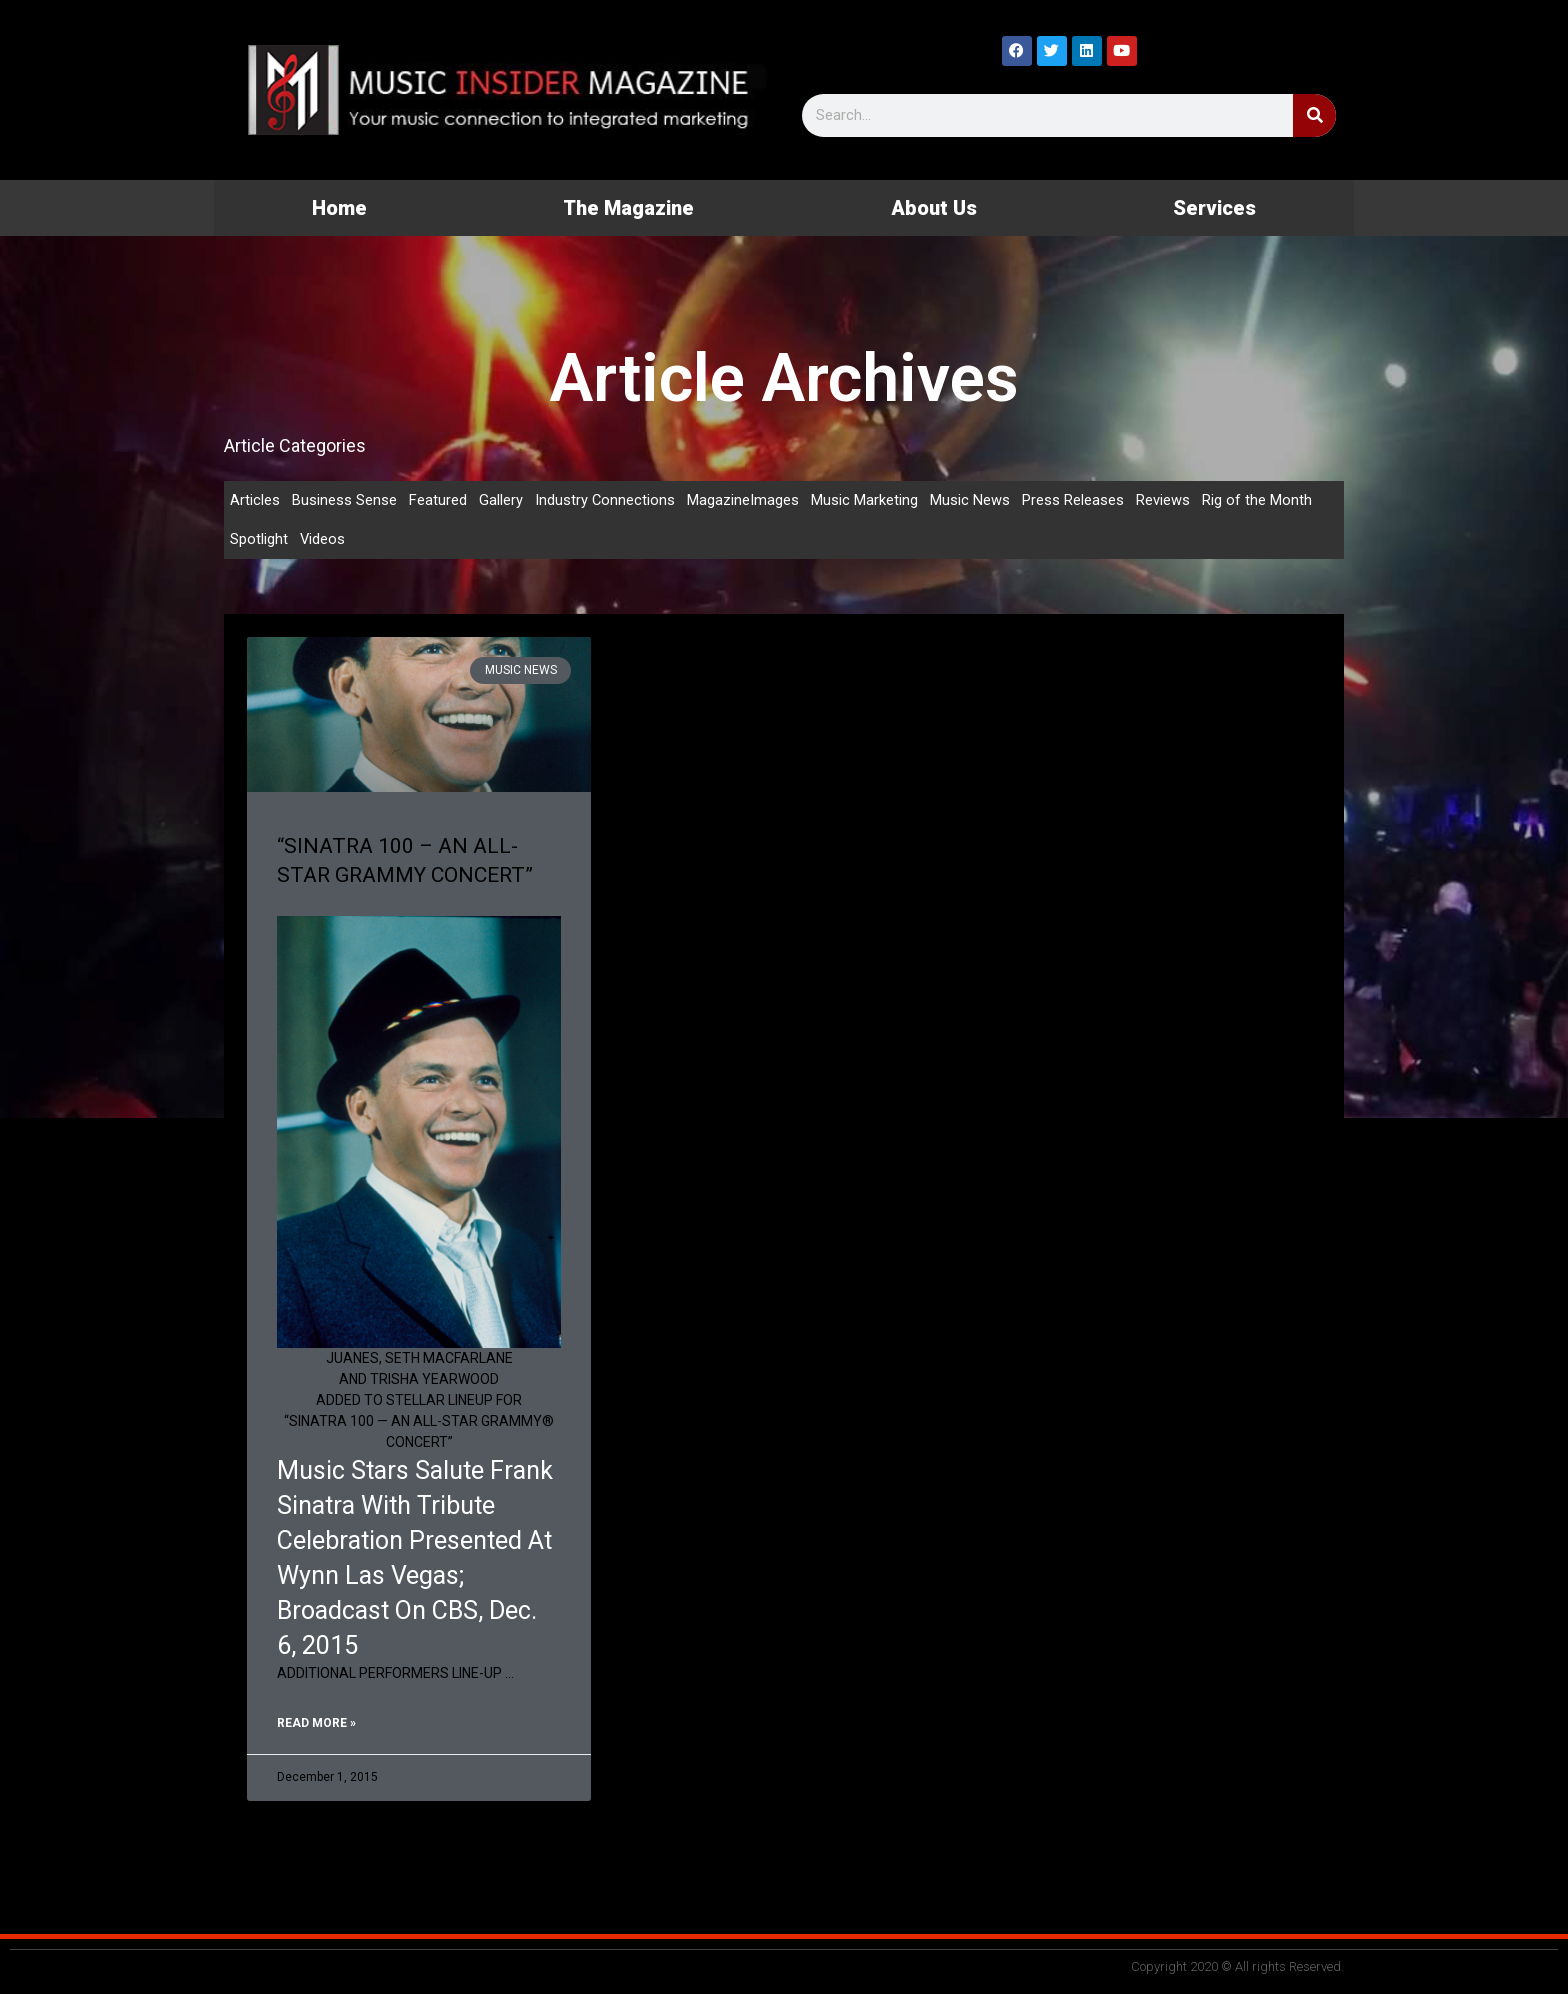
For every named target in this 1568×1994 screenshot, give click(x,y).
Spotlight (259, 540)
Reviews (1164, 500)
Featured (438, 500)
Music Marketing (865, 500)
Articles (255, 500)
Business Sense (344, 500)
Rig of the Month (1258, 500)
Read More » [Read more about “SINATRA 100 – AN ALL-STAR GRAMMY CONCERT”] (316, 1724)
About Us (934, 208)
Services (1214, 208)
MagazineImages (744, 500)
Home (339, 208)
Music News (971, 500)
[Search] (1314, 115)
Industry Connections (605, 500)
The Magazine (628, 208)
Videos (323, 540)
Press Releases (1074, 500)
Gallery (501, 500)
